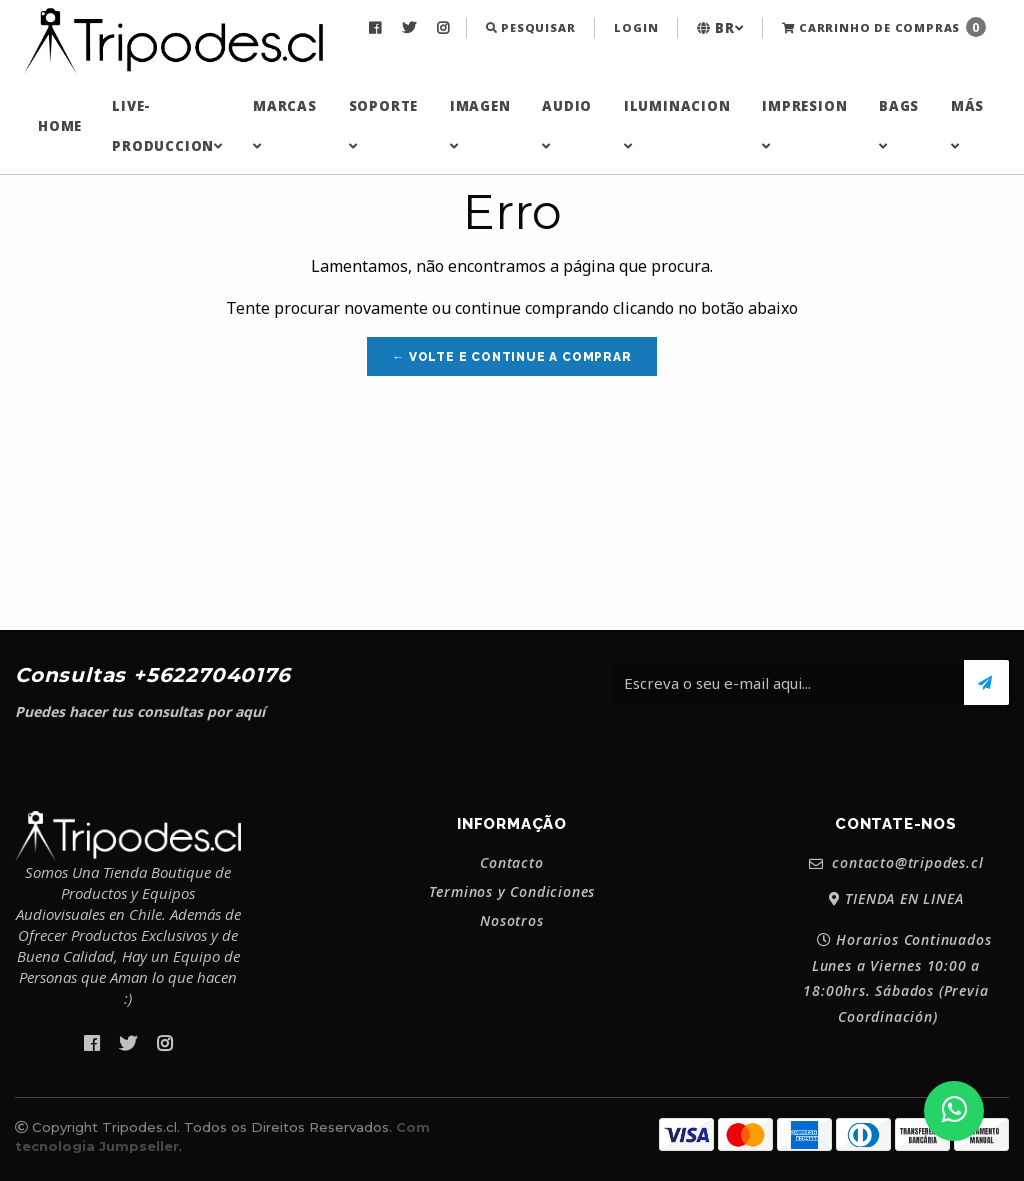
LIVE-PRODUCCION (167, 126)
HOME (60, 126)
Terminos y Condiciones (512, 892)
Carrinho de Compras (884, 27)
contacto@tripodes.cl (896, 863)
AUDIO (567, 125)
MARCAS (285, 125)
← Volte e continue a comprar (511, 357)
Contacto (511, 863)
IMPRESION (804, 125)
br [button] (720, 28)
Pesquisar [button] (531, 27)
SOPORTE (384, 125)
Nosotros (511, 921)
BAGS (899, 125)
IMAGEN (480, 125)
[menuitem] (377, 28)
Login (636, 27)
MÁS (967, 125)
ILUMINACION (677, 125)
